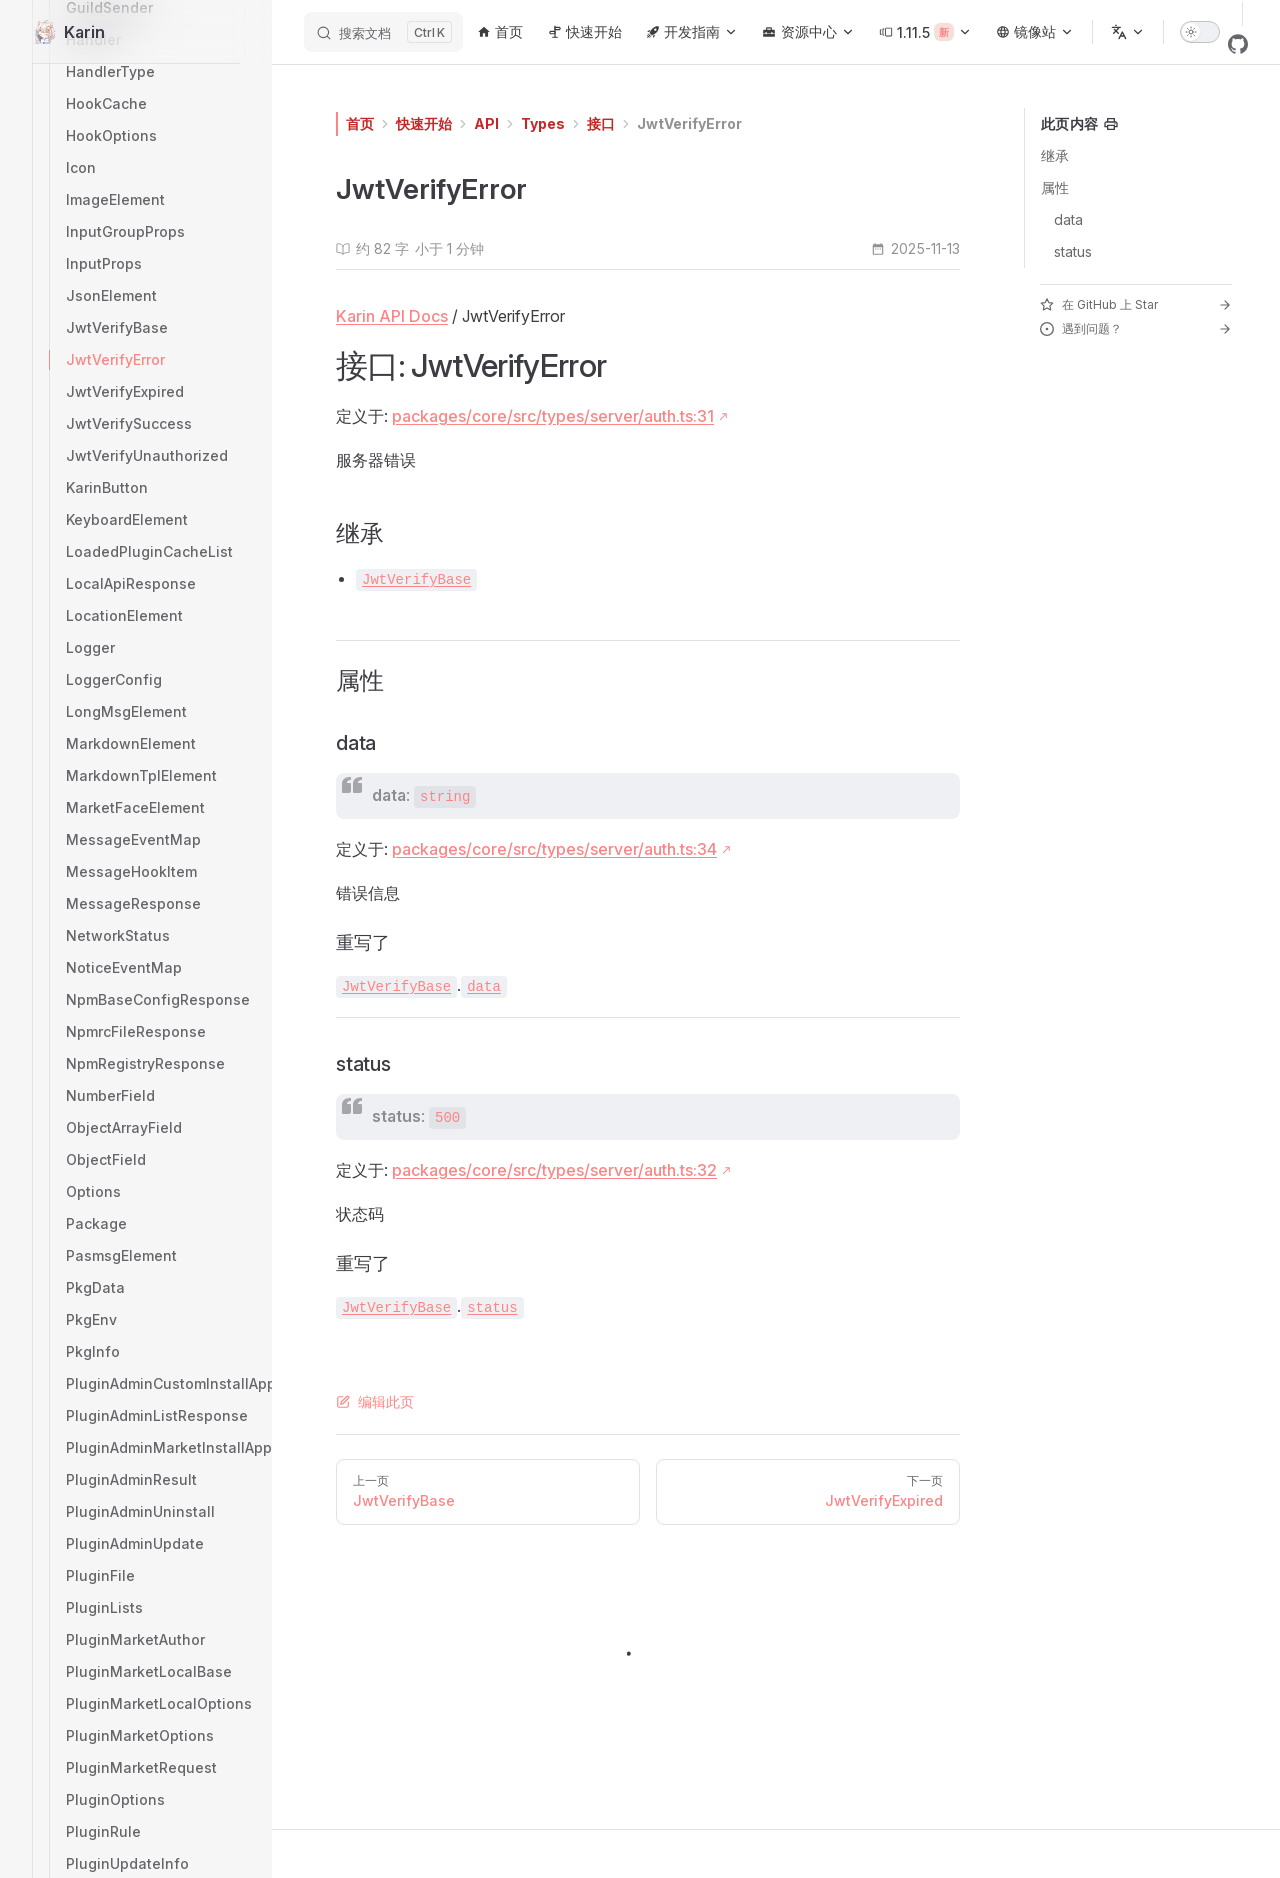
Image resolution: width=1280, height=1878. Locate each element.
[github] (1238, 44)
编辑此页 (375, 1401)
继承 (1055, 155)
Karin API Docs (392, 316)
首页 (360, 123)
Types (543, 123)
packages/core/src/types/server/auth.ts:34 (554, 849)
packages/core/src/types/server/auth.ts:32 (554, 1170)
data (1068, 219)
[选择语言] (1128, 32)
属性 (1055, 187)
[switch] (1200, 32)
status (1073, 251)
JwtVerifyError (689, 123)
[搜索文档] (383, 32)
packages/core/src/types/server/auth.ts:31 (553, 416)
